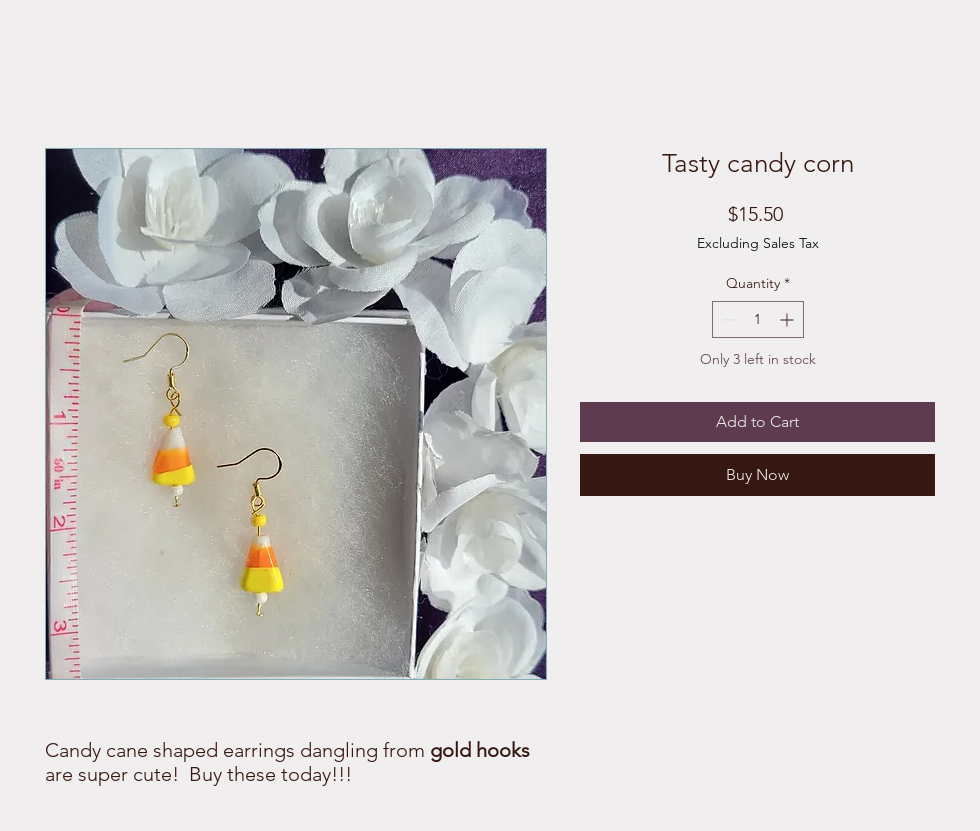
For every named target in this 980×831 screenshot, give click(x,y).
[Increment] (788, 319)
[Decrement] (727, 319)
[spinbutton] (758, 319)
